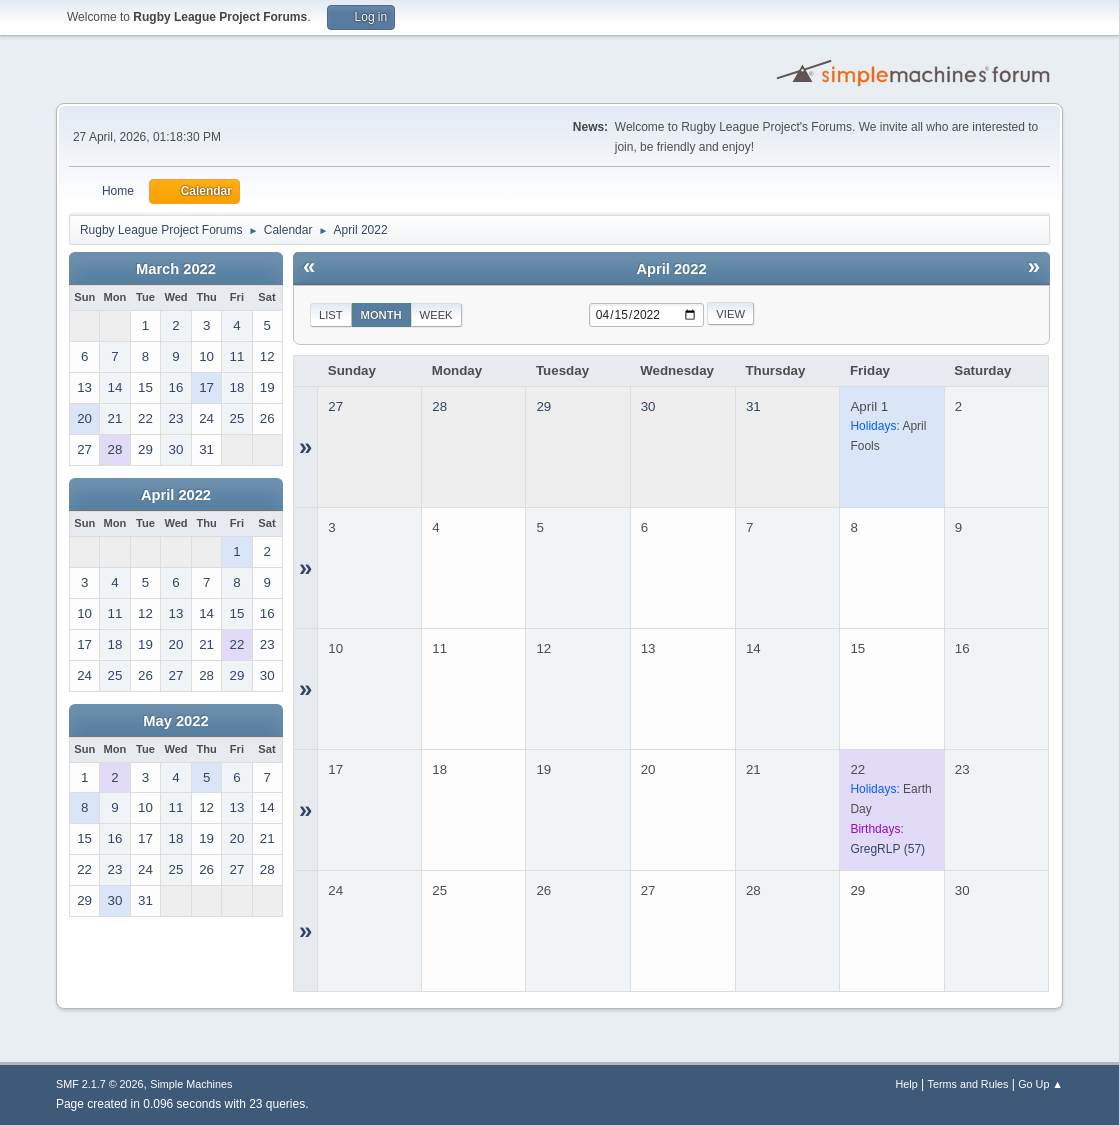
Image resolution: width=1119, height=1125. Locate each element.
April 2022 (176, 495)
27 (335, 406)
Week (436, 315)
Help (907, 1084)
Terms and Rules (968, 1084)
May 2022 (175, 721)
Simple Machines (191, 1084)
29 (543, 406)
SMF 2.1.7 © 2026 (100, 1084)
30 (648, 406)
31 (753, 406)
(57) (887, 849)
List (331, 315)
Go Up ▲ (1040, 1084)
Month (381, 315)
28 (439, 406)
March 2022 (176, 269)
